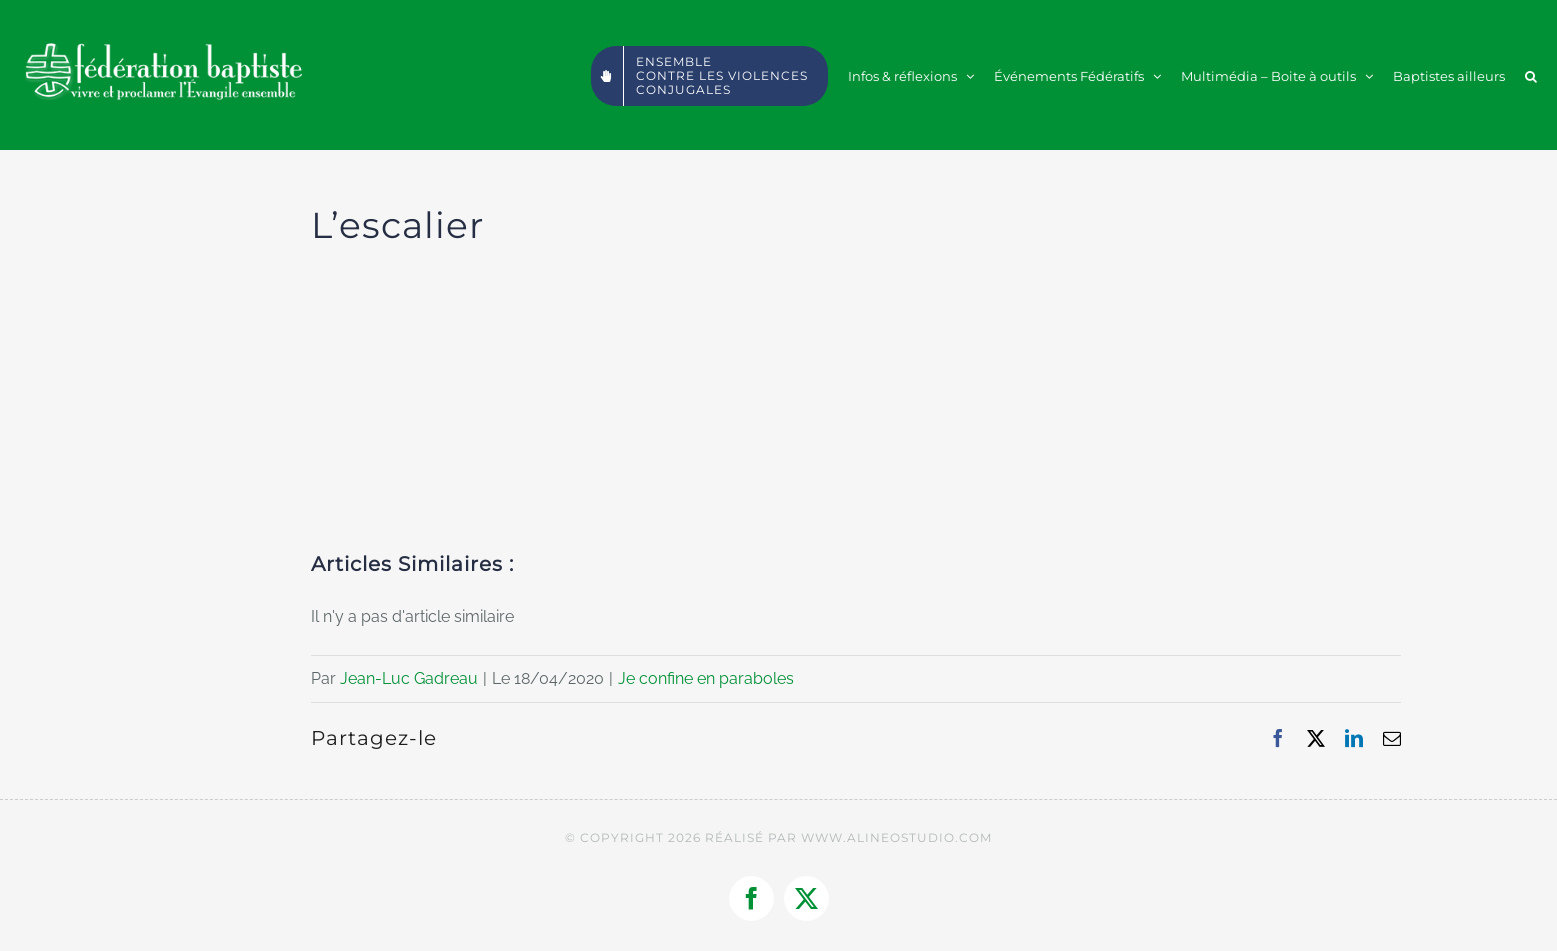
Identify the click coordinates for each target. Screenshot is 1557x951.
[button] (1531, 75)
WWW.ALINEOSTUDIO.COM (896, 837)
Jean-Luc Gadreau (409, 678)
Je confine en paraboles (706, 678)
